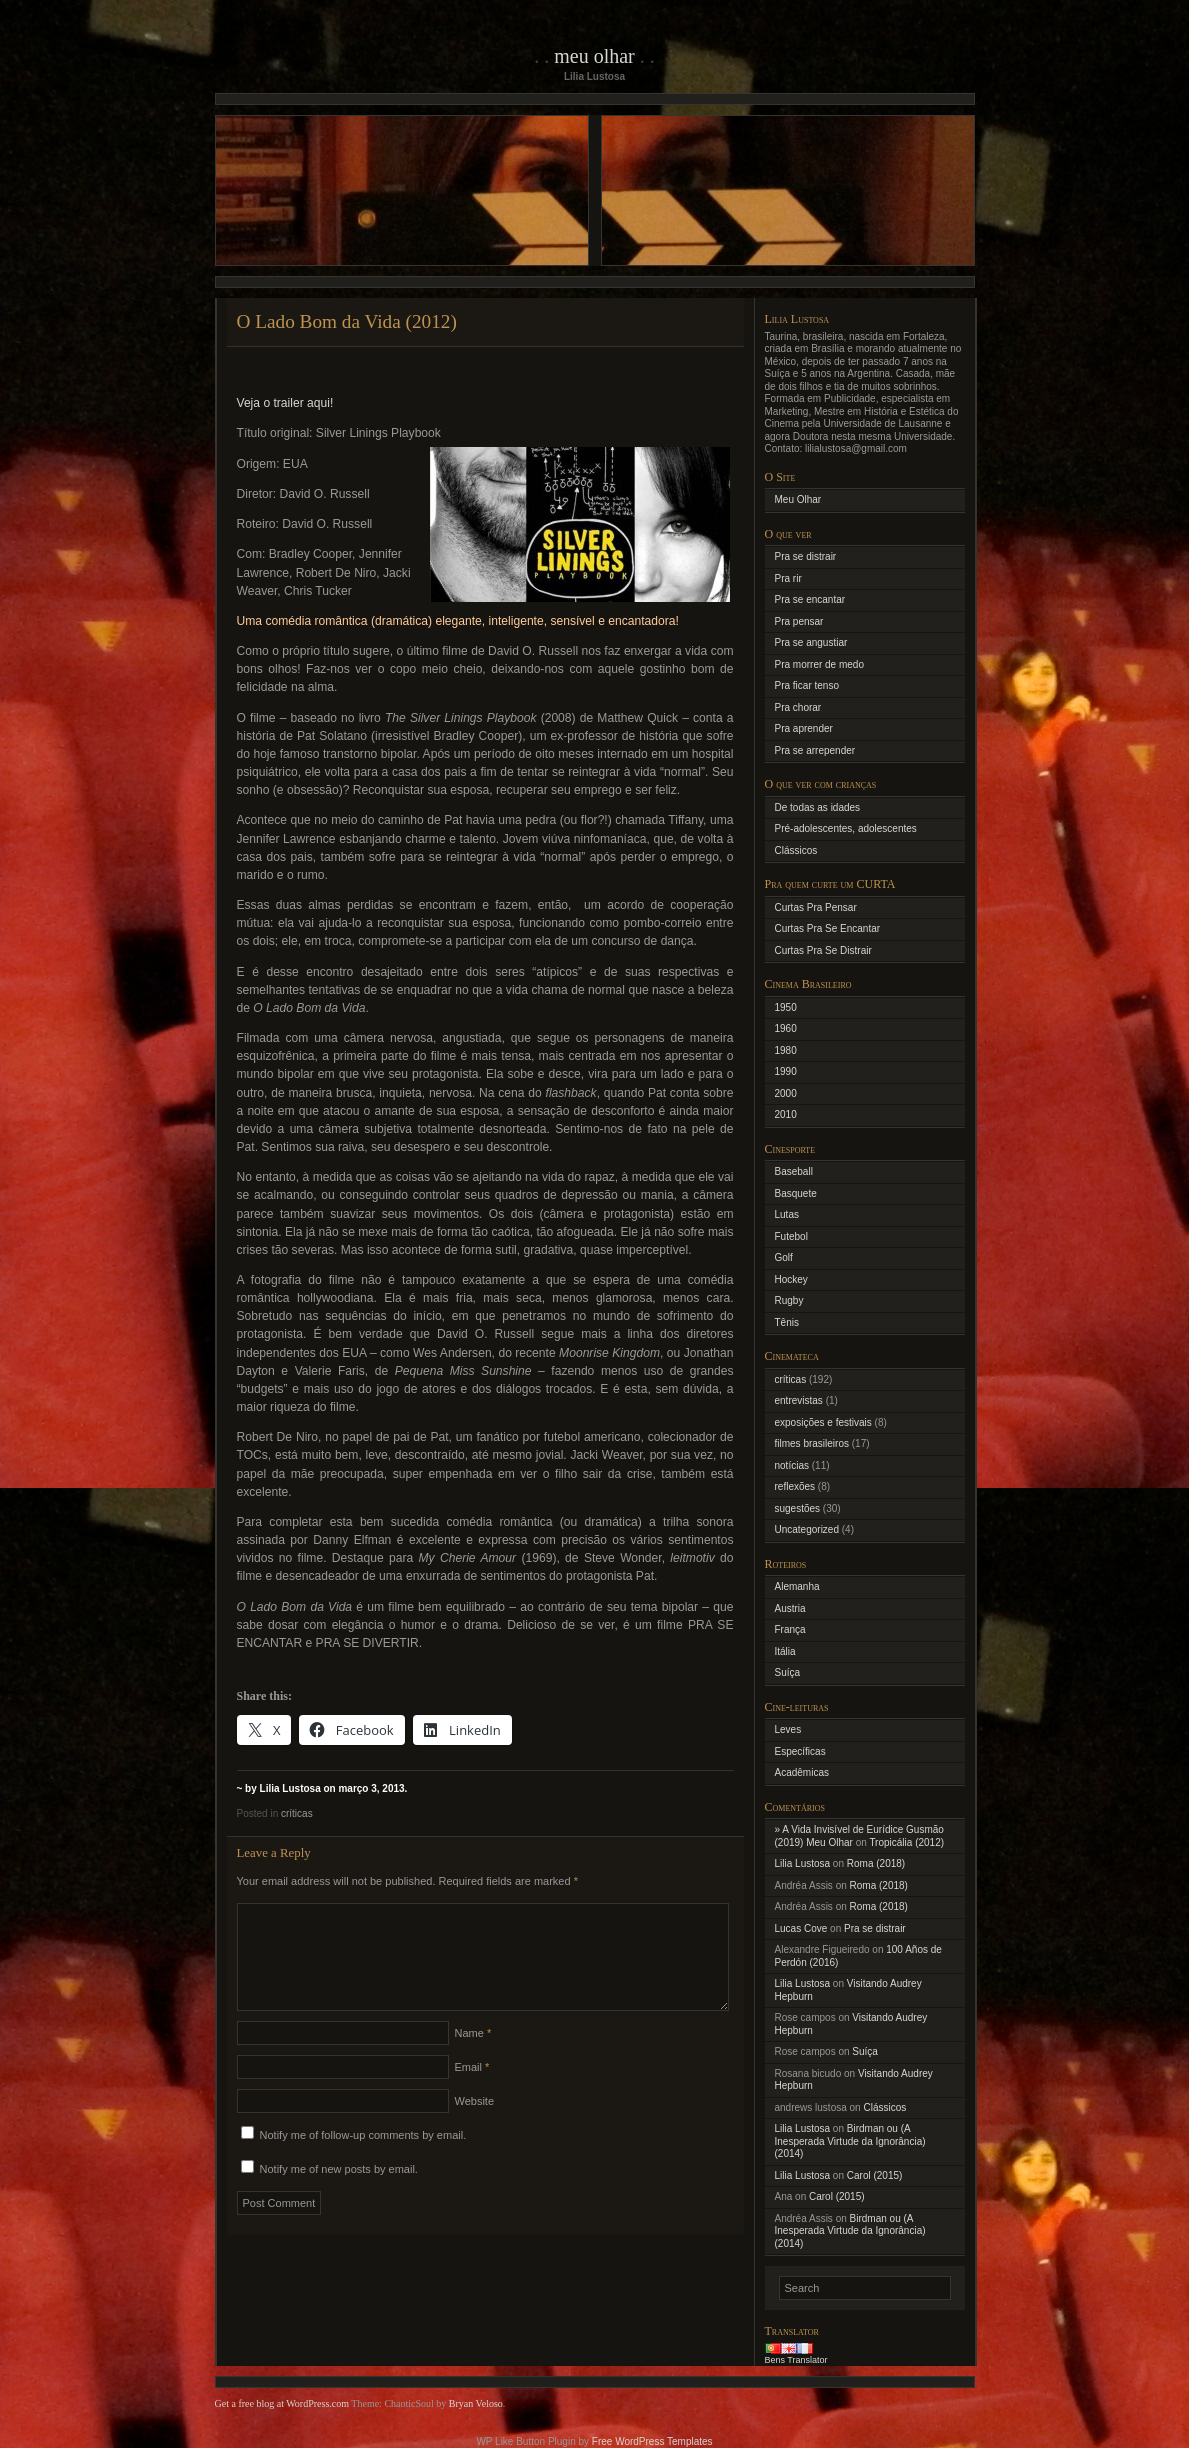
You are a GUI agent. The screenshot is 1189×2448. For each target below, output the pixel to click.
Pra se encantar (810, 599)
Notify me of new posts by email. (339, 2193)
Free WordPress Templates (652, 2441)
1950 (786, 1007)
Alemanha (797, 1586)
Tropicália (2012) (906, 1842)
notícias (792, 1465)
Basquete (796, 1193)
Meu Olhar (594, 56)
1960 (786, 1028)
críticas (297, 1813)
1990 (786, 1071)
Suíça (788, 1672)
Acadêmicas (802, 1772)
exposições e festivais (823, 1422)
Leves (788, 1729)
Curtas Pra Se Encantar (828, 928)
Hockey (791, 1279)
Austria (790, 1608)
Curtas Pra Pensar (816, 907)
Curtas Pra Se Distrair (823, 950)
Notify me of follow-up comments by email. (363, 2159)
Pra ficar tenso (807, 685)
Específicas (800, 1751)
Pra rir (788, 578)
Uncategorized (807, 1529)
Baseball (794, 1171)
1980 (786, 1050)
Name (473, 2057)
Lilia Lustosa (803, 1863)
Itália (785, 1651)
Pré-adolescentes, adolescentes (846, 828)
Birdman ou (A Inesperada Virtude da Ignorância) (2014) (850, 2141)
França (790, 1629)
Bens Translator (796, 2360)
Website (475, 2125)
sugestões (798, 1508)
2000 (786, 1093)
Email (472, 2091)
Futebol (791, 1236)
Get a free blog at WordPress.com (282, 2403)
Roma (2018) (876, 1863)
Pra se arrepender (815, 750)
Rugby (789, 1300)
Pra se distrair (806, 556)
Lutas (787, 1214)
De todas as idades (818, 807)
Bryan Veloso (476, 2403)
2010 (786, 1114)
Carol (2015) (875, 2175)
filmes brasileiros (812, 1443)
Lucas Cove (801, 1928)
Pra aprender (804, 728)
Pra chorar (798, 707)
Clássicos (796, 850)
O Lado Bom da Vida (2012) (347, 321)
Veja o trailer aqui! (285, 403)
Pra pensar (799, 621)
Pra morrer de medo (819, 664)
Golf (784, 1257)
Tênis (787, 1322)
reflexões (795, 1486)
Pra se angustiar (811, 642)
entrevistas (799, 1400)
